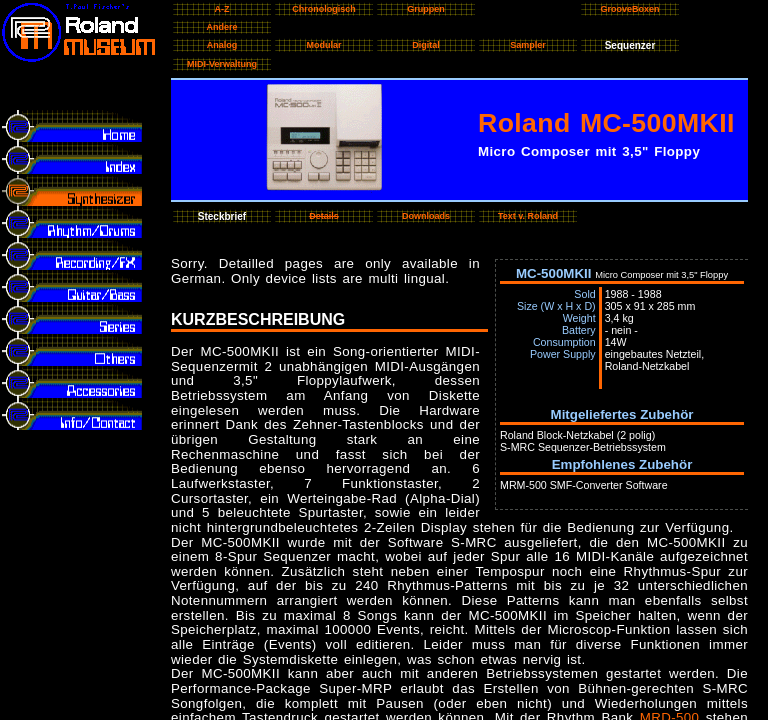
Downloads (426, 216)
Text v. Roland (528, 216)
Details (324, 216)
